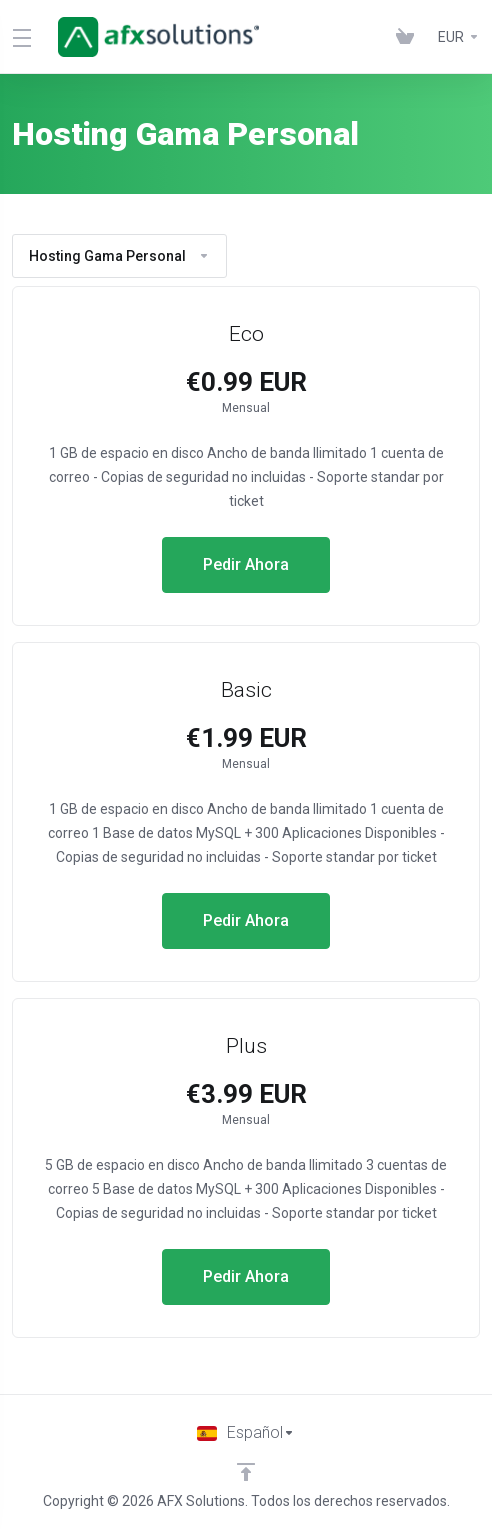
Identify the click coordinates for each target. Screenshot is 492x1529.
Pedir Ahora (246, 564)
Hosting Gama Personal (119, 256)
